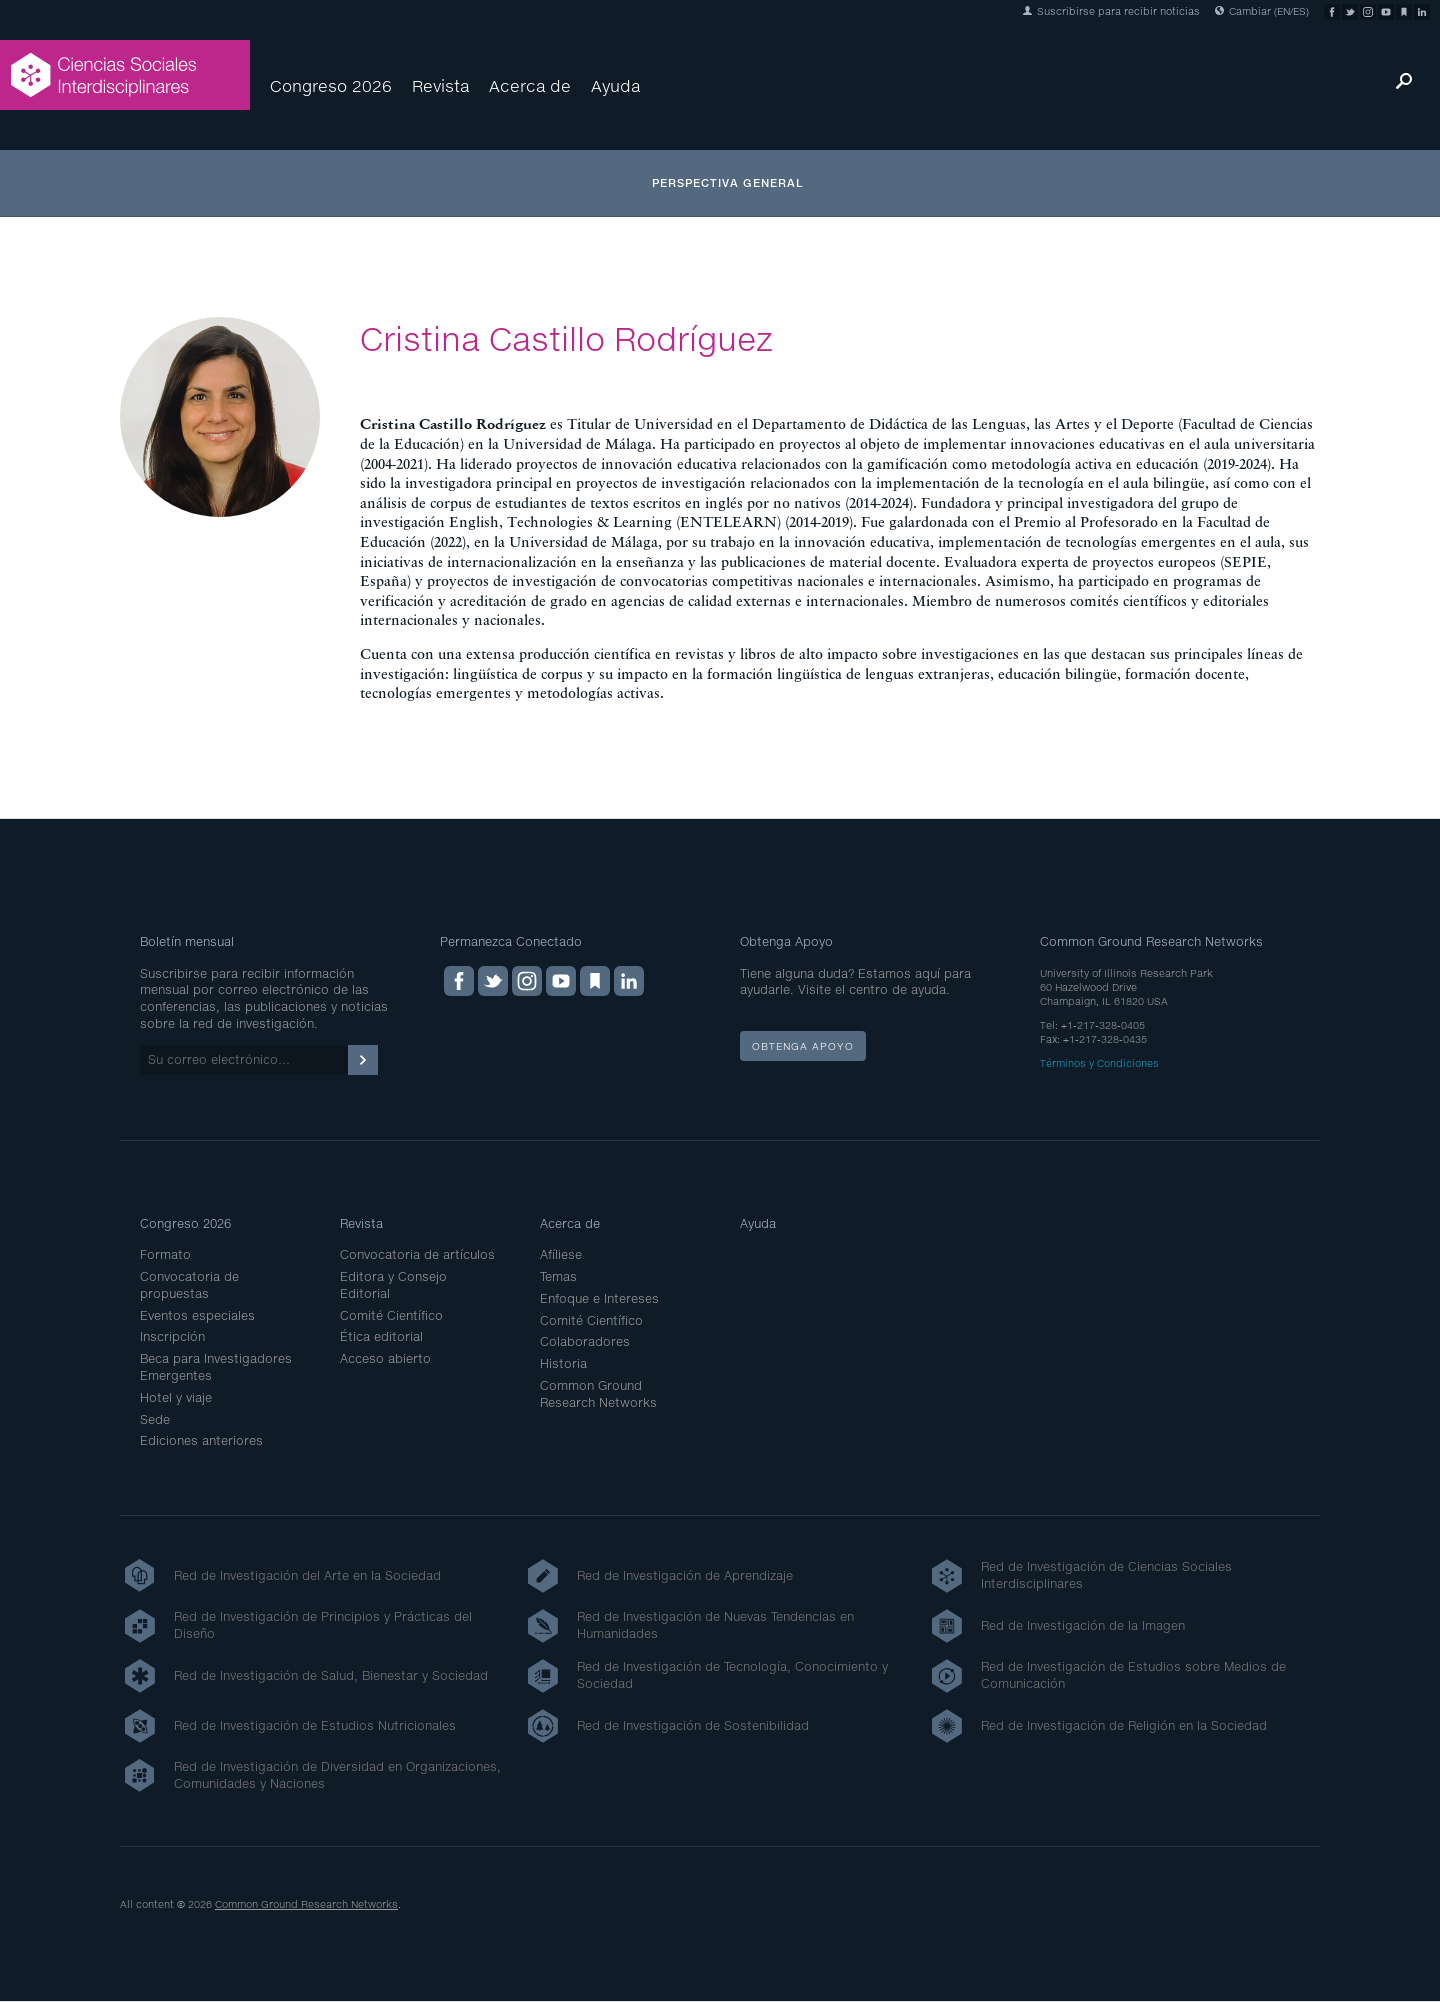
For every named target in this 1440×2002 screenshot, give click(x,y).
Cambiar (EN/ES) (1262, 11)
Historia (563, 1363)
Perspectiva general (728, 182)
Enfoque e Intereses (599, 1298)
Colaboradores (585, 1341)
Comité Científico (391, 1315)
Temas (558, 1276)
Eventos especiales (197, 1315)
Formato (165, 1254)
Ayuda (615, 85)
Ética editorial (381, 1336)
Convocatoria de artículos (417, 1254)
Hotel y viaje (176, 1397)
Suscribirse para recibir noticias (1111, 11)
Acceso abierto (385, 1358)
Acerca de (530, 85)
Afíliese (561, 1254)
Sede (155, 1419)
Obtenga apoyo (803, 1046)
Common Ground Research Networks (598, 1394)
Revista (440, 85)
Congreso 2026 (331, 85)
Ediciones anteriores (201, 1440)
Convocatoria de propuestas (189, 1285)
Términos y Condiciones (1099, 1063)
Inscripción (172, 1336)
